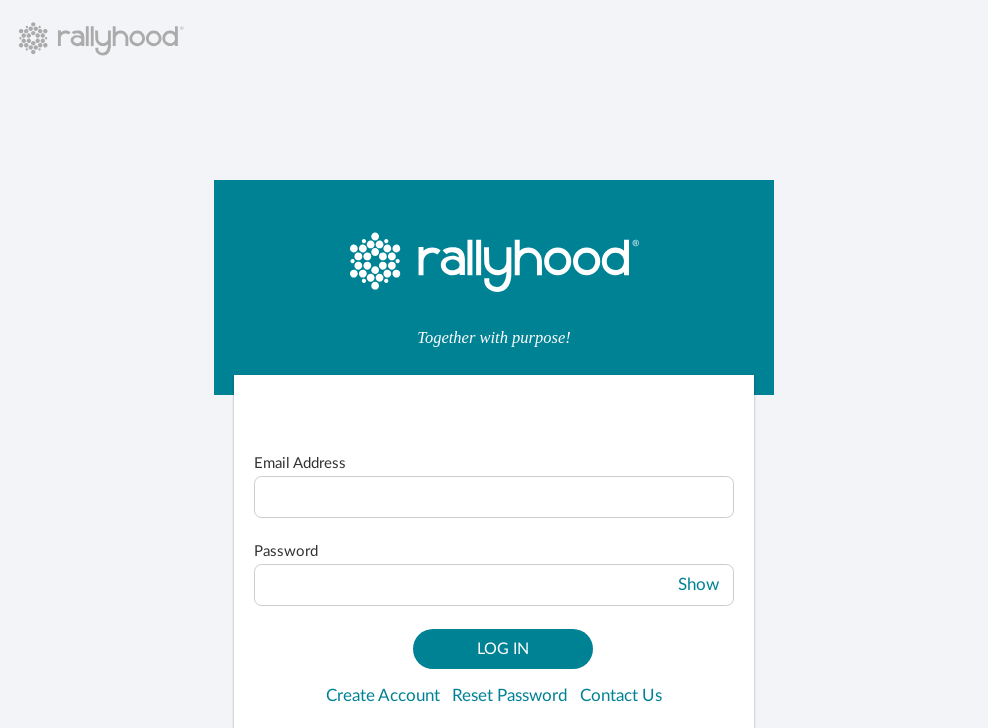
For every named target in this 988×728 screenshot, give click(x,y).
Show (698, 585)
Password (286, 551)
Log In (503, 649)
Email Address (300, 463)
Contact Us (621, 696)
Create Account (383, 696)
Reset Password (510, 696)
